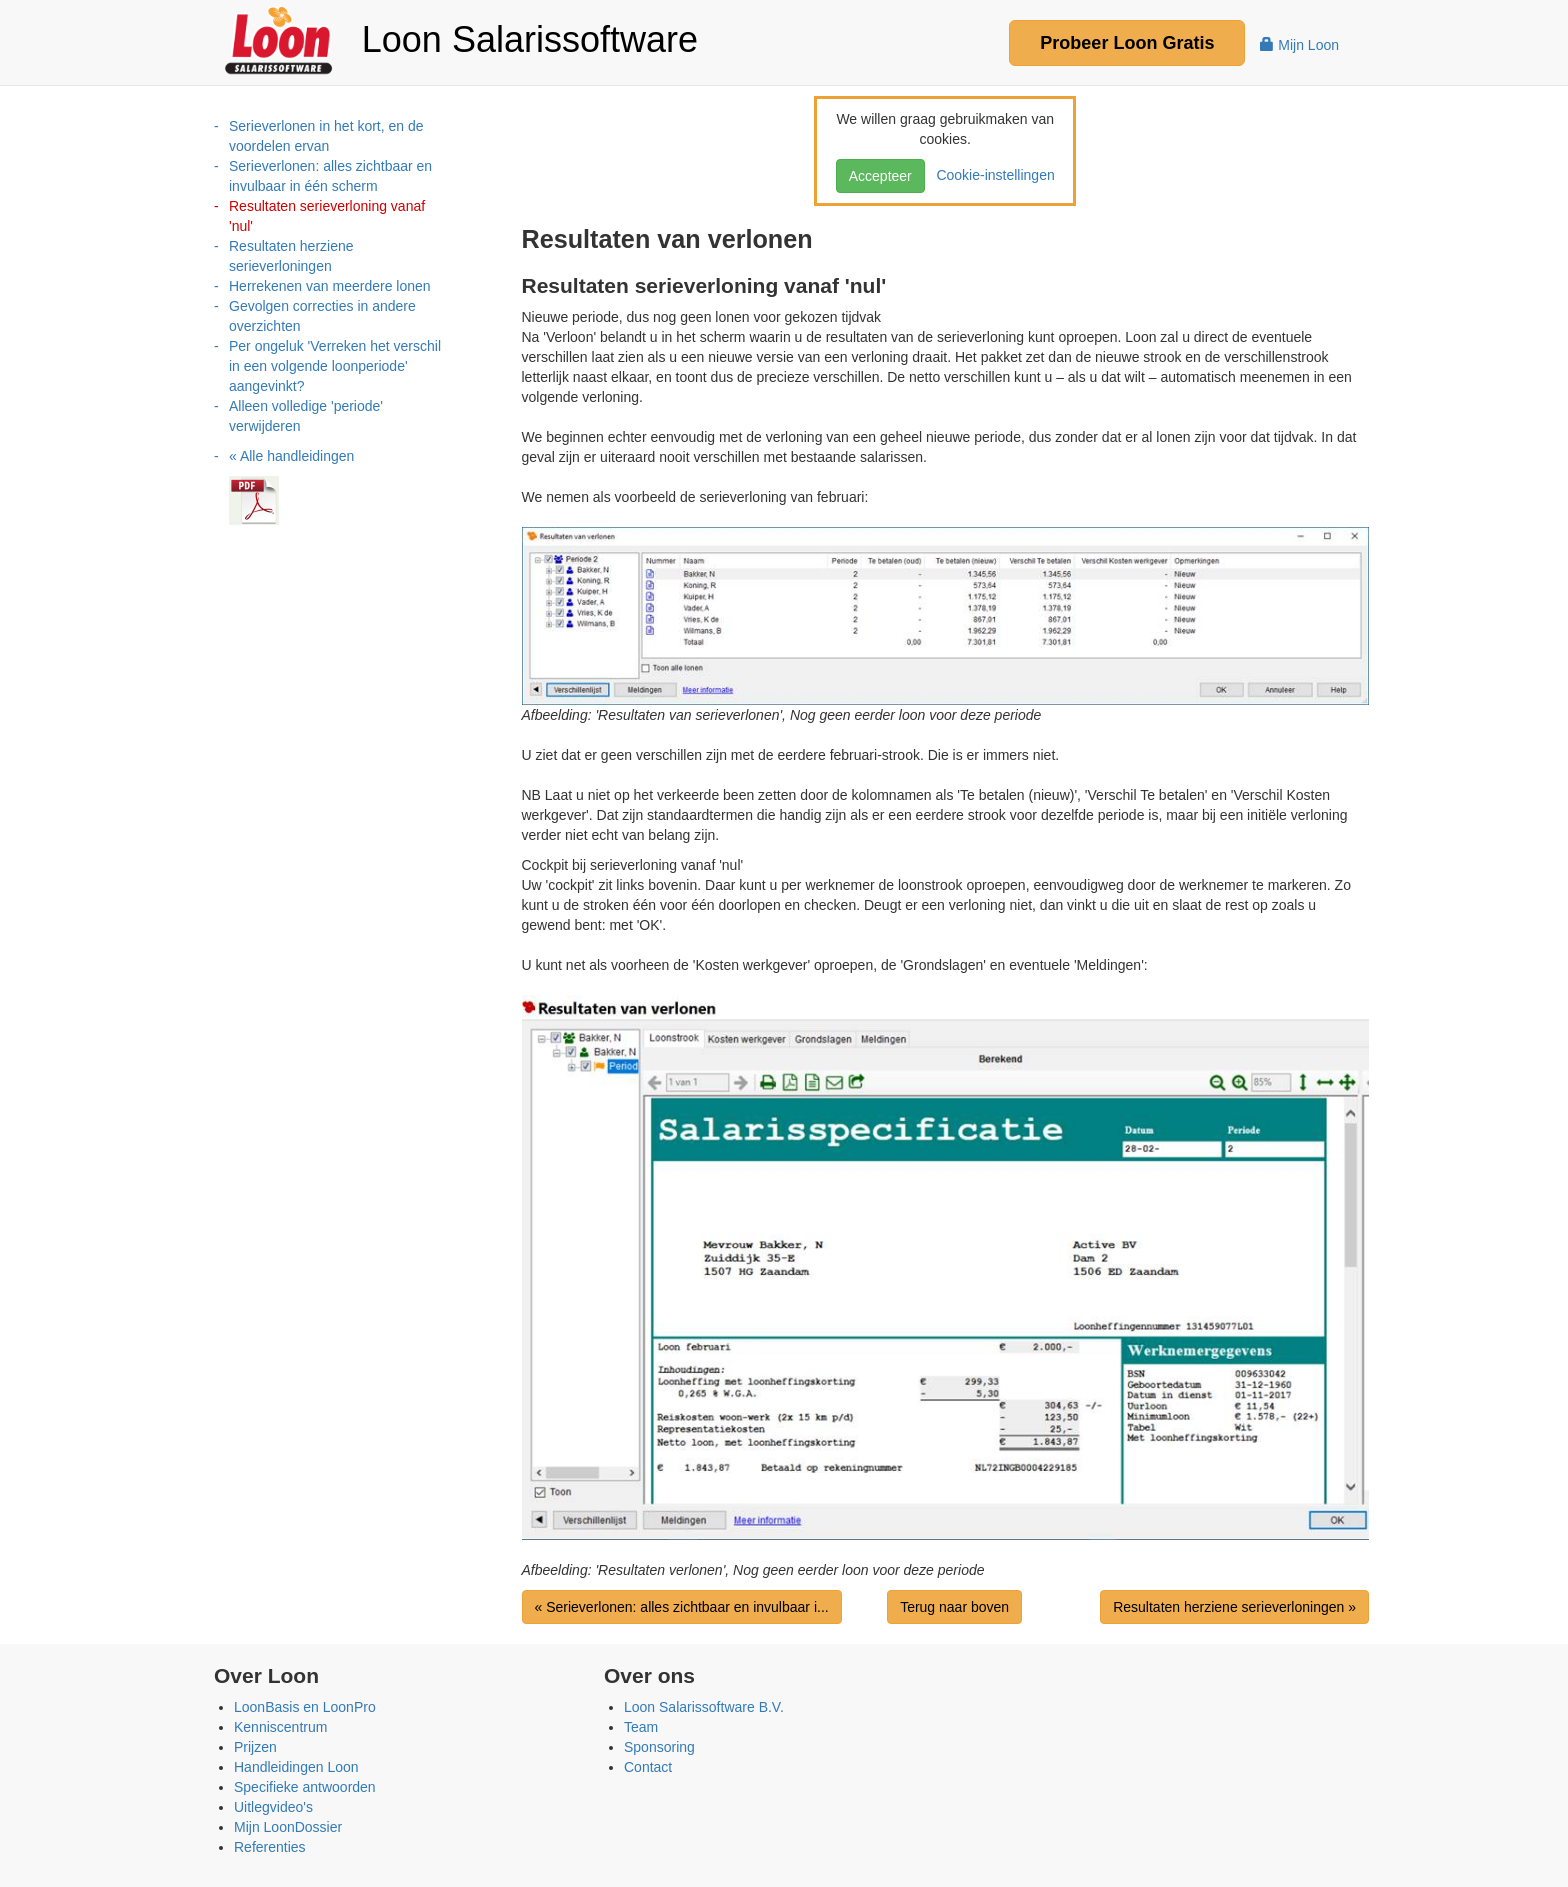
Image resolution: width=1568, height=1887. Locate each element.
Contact (648, 1767)
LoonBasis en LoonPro (305, 1707)
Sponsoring (659, 1747)
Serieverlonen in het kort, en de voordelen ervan (326, 136)
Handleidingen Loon (296, 1767)
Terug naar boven (954, 1607)
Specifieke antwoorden (305, 1787)
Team (641, 1727)
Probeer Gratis (1127, 43)
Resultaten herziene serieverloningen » (1234, 1607)
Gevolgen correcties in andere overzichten (322, 316)
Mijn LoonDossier (288, 1827)
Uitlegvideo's (273, 1807)
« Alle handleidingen (291, 456)
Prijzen (255, 1747)
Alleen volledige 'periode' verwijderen (306, 416)
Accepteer (880, 176)
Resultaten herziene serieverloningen (291, 256)
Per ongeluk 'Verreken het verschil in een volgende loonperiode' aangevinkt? (335, 366)
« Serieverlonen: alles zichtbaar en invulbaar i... (682, 1607)
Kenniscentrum (280, 1727)
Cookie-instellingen (992, 175)
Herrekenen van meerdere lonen (330, 286)
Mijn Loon (1299, 45)
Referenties (270, 1847)
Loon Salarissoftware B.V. (704, 1707)
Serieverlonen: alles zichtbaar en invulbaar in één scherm (330, 176)
